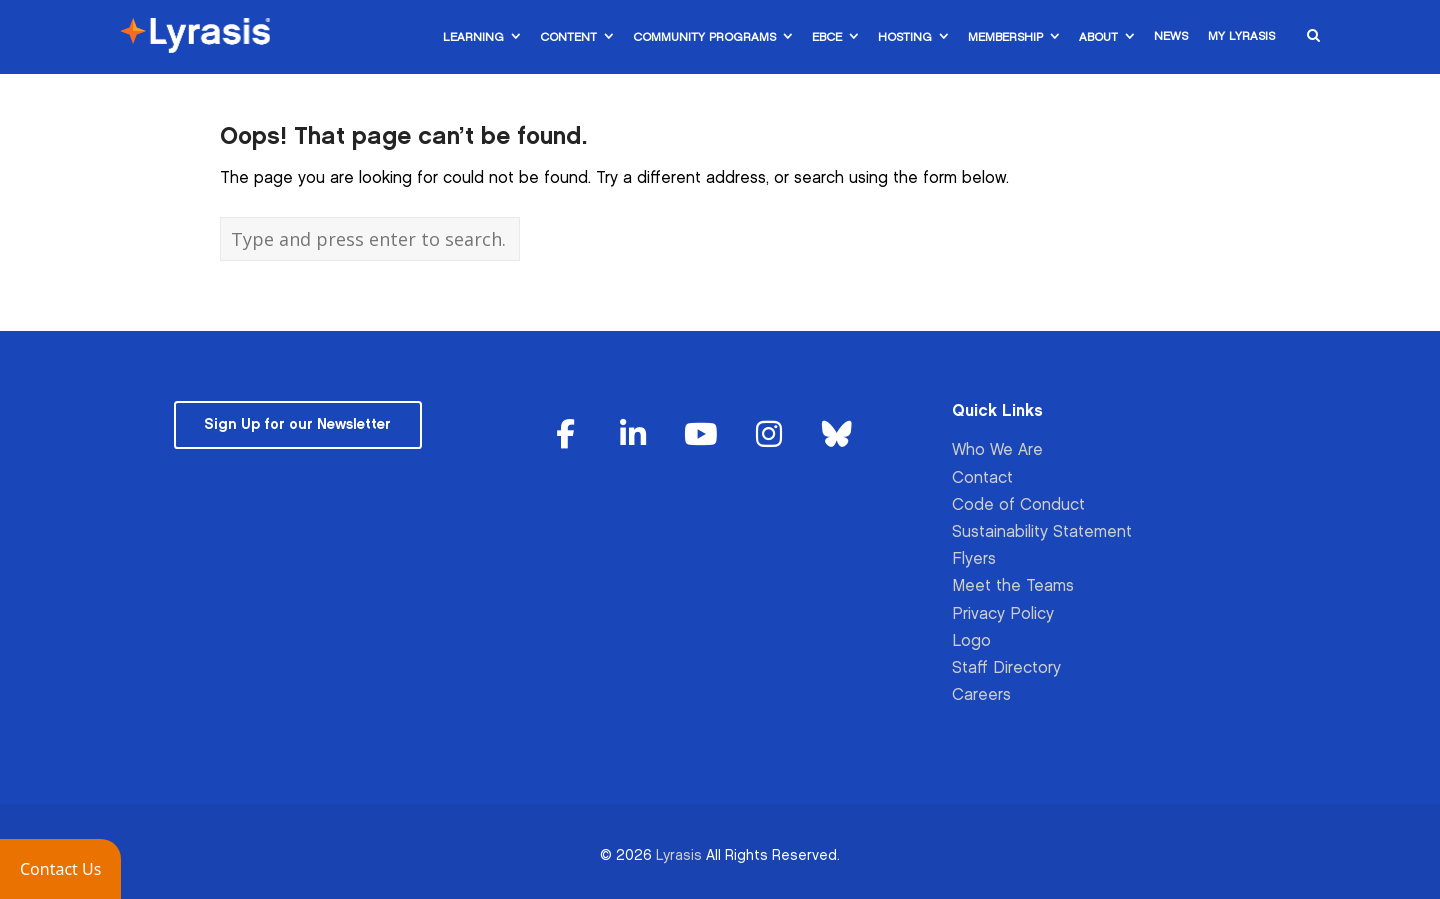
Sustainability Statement (1042, 532)
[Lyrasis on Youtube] (701, 435)
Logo (971, 641)
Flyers (974, 559)
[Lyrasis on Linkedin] (634, 435)
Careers (981, 695)
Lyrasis (679, 855)
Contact (982, 478)
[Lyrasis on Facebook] (566, 435)
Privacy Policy (1003, 614)
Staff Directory (1006, 668)
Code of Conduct (1018, 505)
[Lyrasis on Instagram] (769, 435)
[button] (60, 869)
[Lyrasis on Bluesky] (837, 435)
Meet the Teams (1013, 586)
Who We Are (997, 450)
